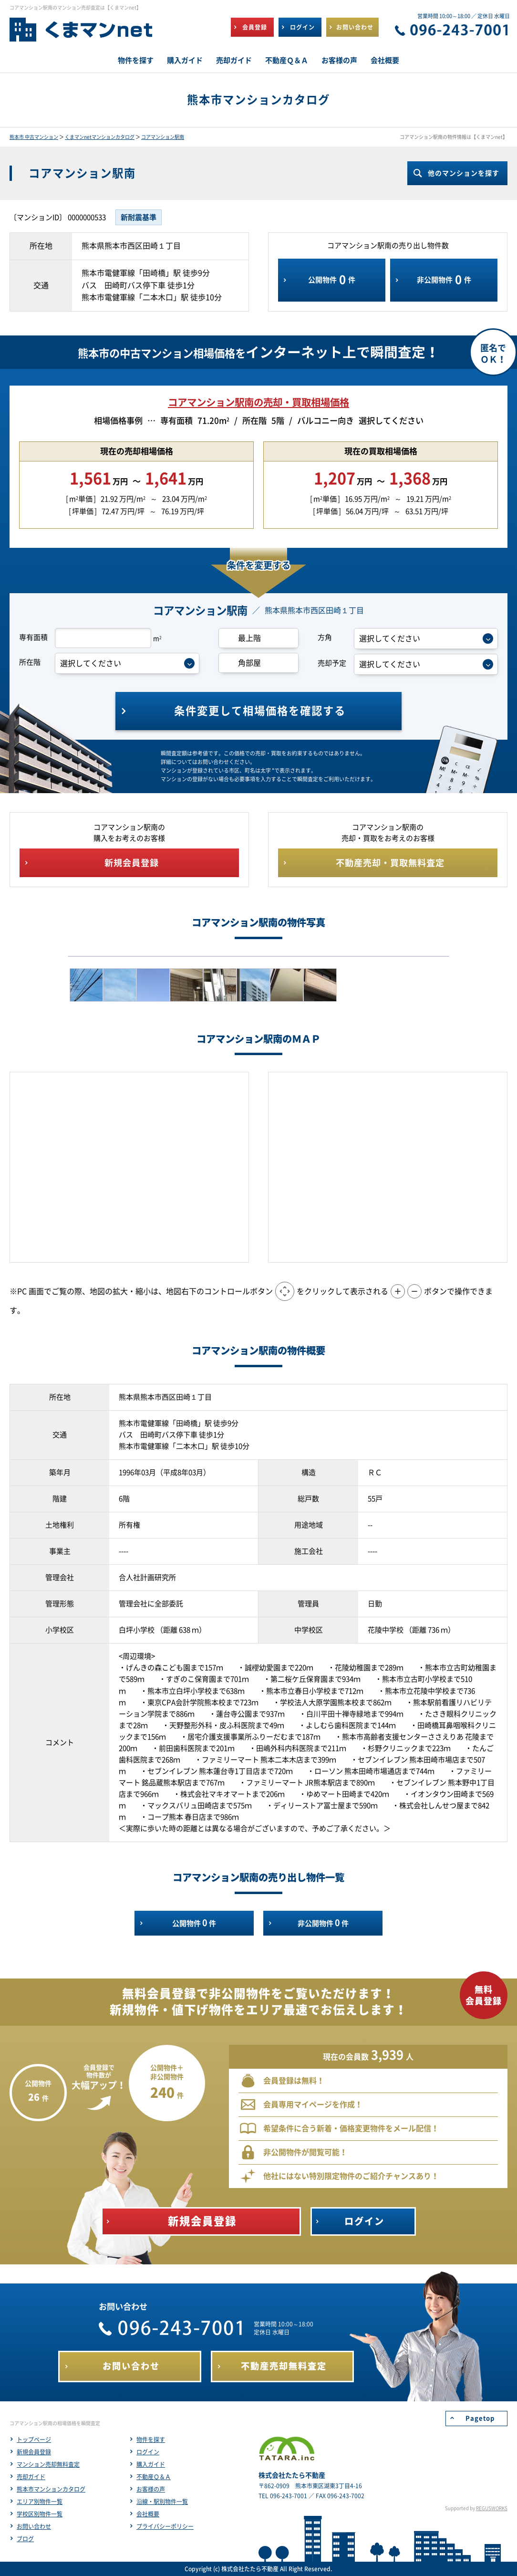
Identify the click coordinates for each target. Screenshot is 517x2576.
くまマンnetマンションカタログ (99, 137)
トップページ (34, 2439)
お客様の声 (150, 2489)
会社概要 (147, 2514)
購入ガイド (150, 2464)
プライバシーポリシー (165, 2526)
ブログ (25, 2539)
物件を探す (150, 2439)
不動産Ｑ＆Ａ (153, 2477)
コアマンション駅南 (162, 137)
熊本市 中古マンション (34, 137)
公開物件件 (331, 280)
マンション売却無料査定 (48, 2464)
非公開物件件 (444, 280)
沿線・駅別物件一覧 (162, 2501)
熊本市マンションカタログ (51, 2489)
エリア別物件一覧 (39, 2501)
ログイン (147, 2452)
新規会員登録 (34, 2452)
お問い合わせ (34, 2526)
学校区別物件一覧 (39, 2514)
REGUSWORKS (491, 2508)
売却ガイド (31, 2477)
